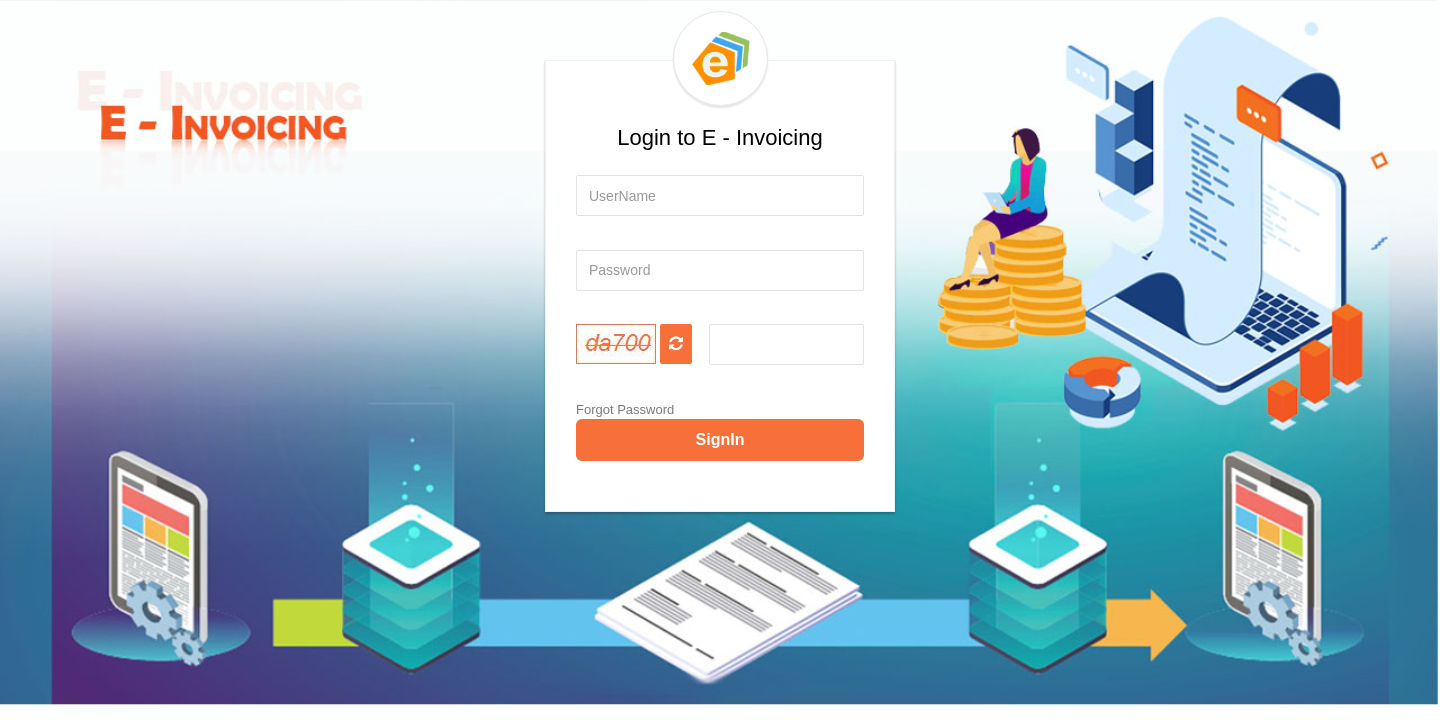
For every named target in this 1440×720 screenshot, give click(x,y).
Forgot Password (625, 409)
